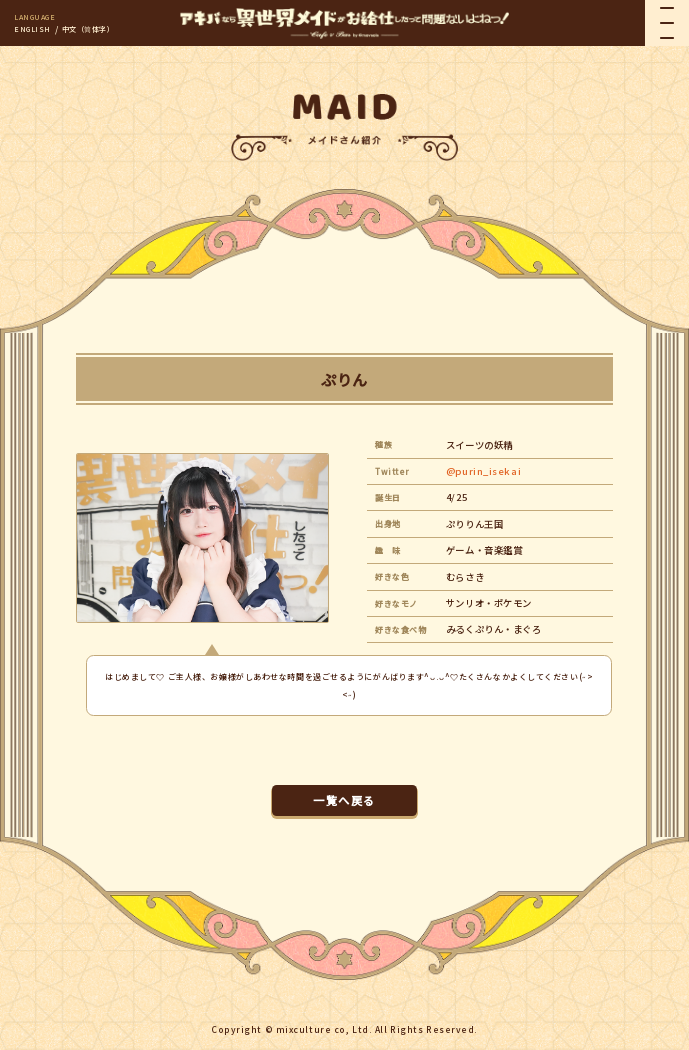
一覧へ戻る (344, 800)
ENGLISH (32, 29)
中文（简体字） (88, 29)
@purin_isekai (483, 471)
